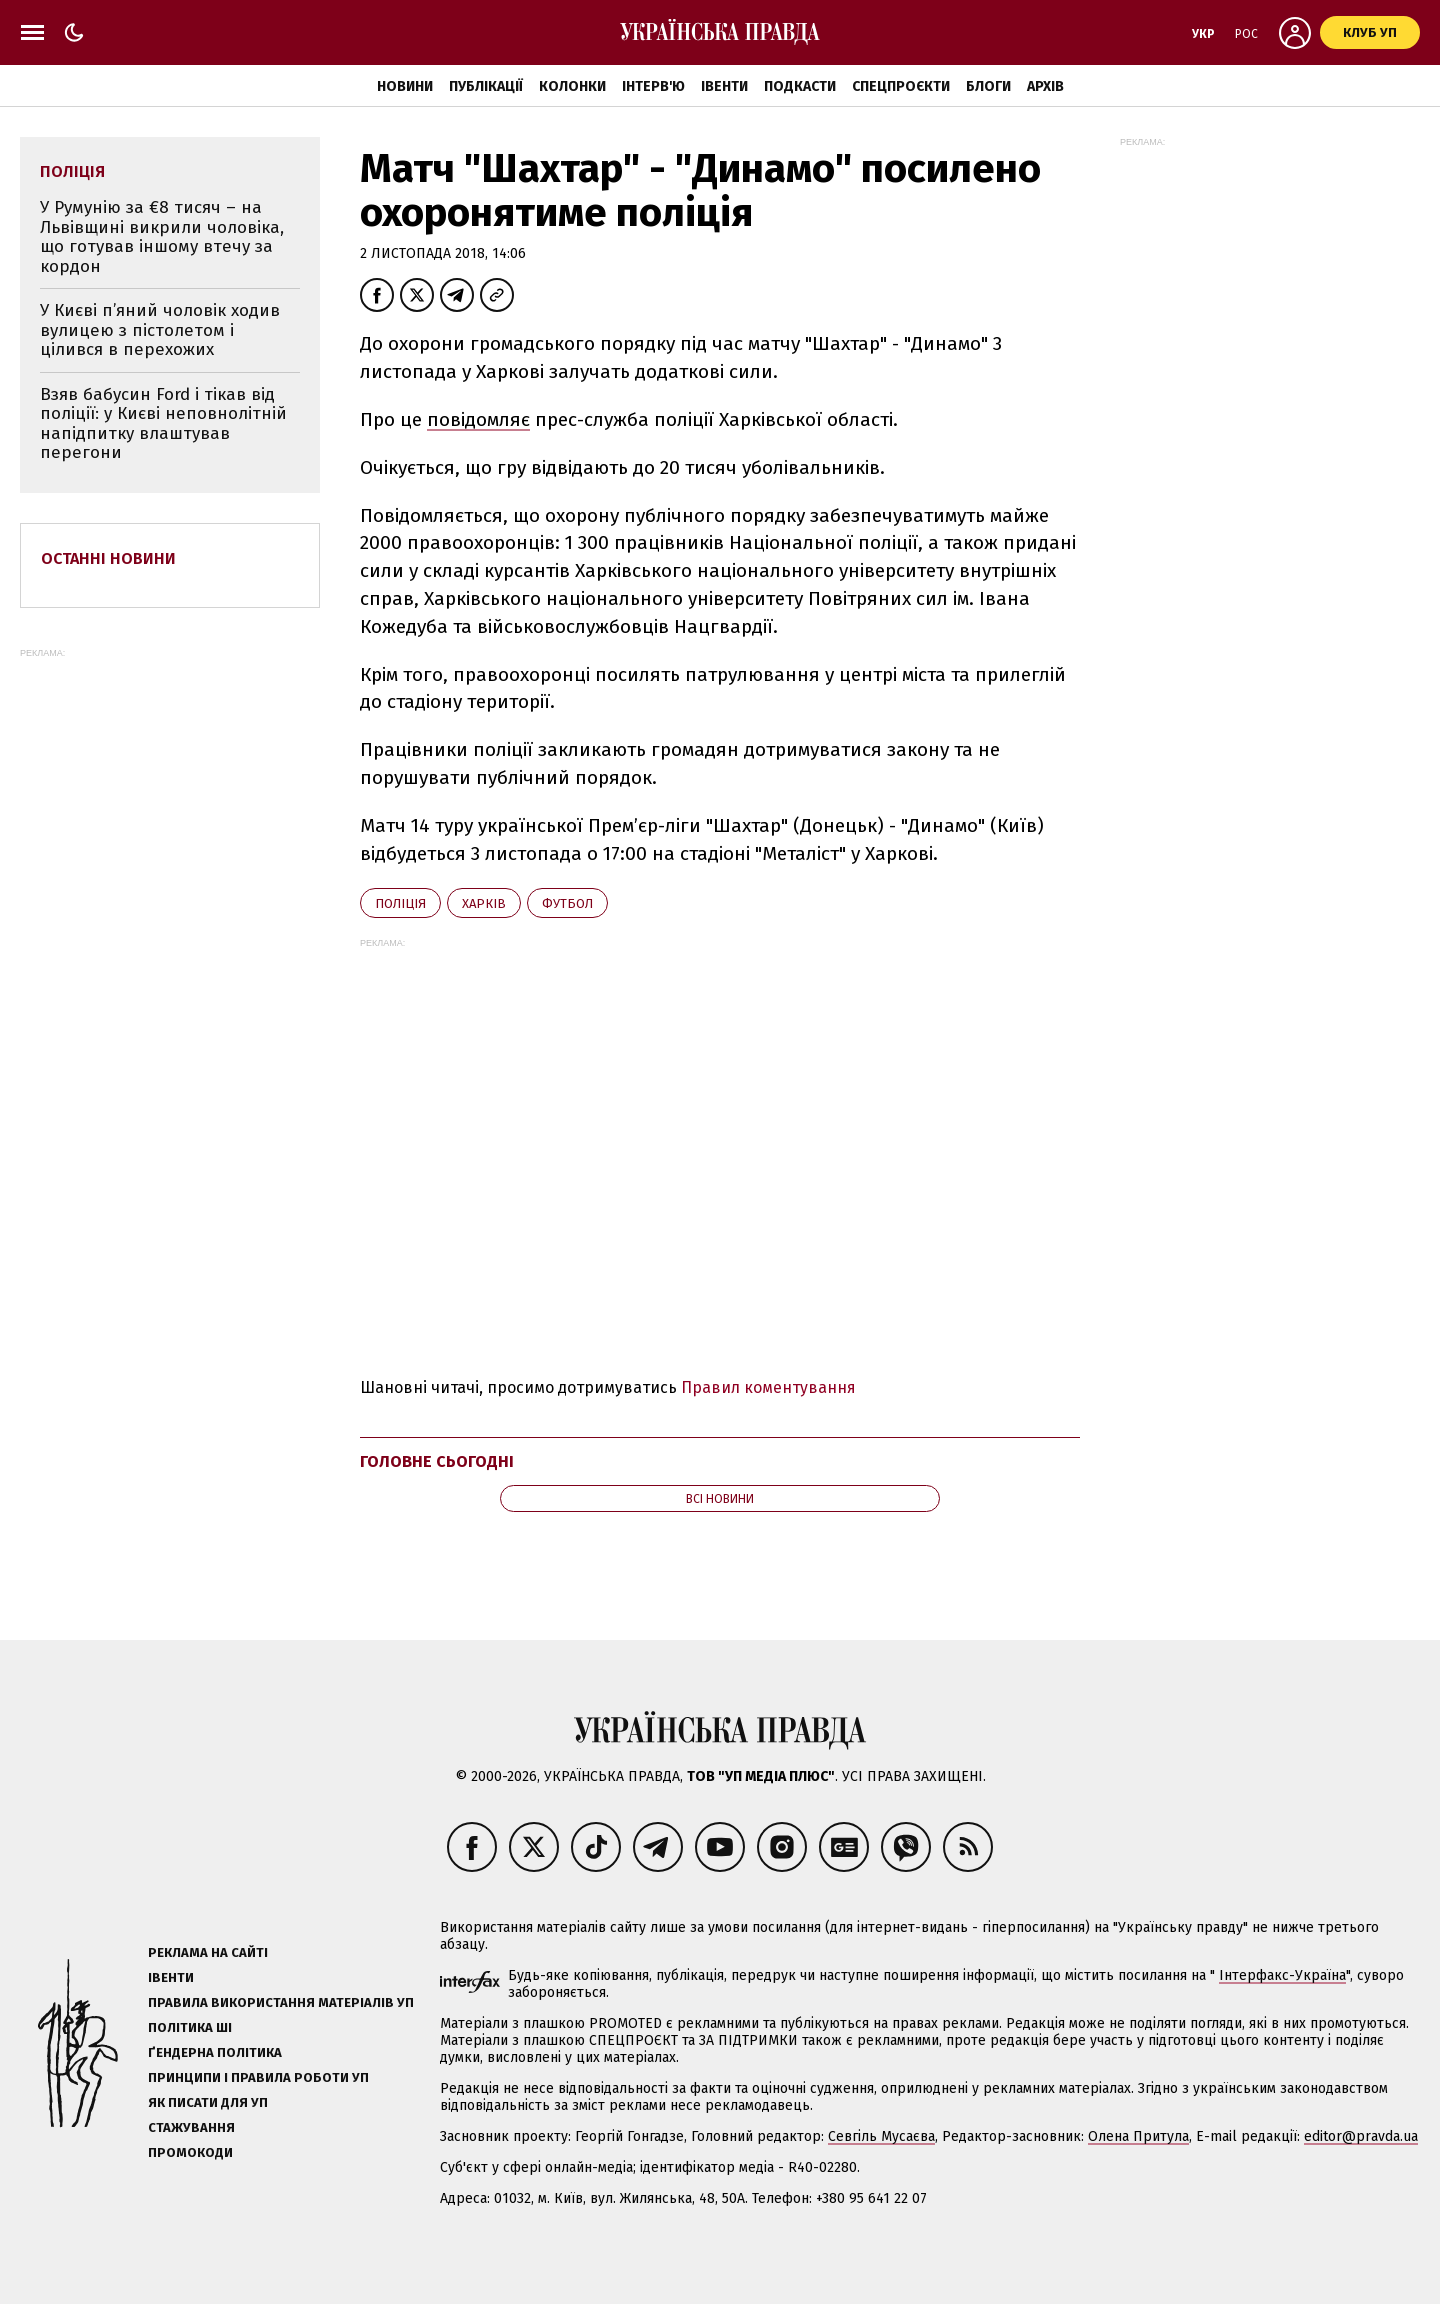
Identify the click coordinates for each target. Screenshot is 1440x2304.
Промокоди (190, 2152)
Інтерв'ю (653, 86)
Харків (484, 903)
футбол (567, 903)
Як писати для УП (208, 2102)
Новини (405, 86)
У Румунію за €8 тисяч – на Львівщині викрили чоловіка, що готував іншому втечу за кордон (162, 237)
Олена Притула (1138, 2136)
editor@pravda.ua (1361, 2136)
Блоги (988, 86)
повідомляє (478, 419)
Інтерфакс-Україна (1282, 1975)
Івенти (724, 86)
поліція (400, 903)
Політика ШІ (190, 2027)
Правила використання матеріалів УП (281, 2002)
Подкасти (800, 86)
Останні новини (108, 558)
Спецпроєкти (901, 86)
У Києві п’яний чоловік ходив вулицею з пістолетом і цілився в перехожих (160, 330)
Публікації (486, 86)
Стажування (191, 2127)
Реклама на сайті (208, 1952)
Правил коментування (768, 1387)
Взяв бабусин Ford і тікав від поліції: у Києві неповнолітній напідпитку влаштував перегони (163, 424)
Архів (1045, 86)
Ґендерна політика (215, 2052)
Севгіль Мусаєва (881, 2136)
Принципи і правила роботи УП (258, 2077)
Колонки (572, 86)
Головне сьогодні (437, 1461)
